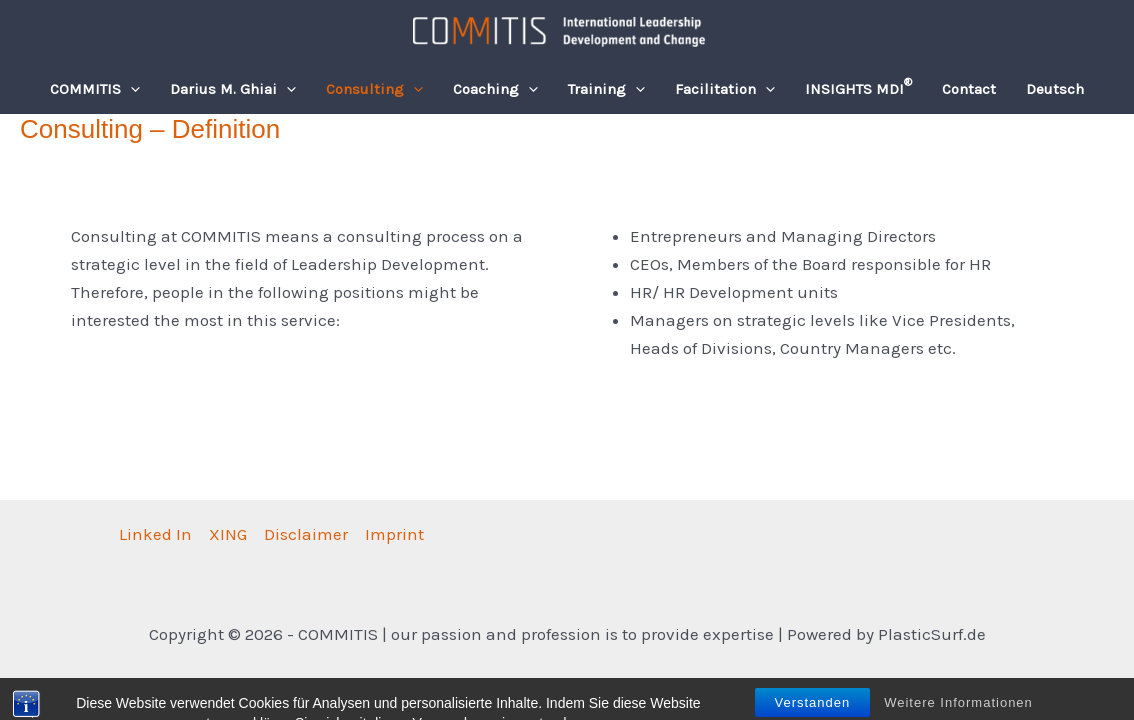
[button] (130, 89)
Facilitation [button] (725, 89)
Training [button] (606, 89)
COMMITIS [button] (95, 89)
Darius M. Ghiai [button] (233, 89)
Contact (969, 89)
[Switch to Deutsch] (1055, 89)
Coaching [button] (495, 89)
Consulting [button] (374, 89)
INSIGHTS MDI (858, 87)
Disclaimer (306, 534)
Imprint (394, 534)
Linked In (155, 534)
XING (228, 534)
